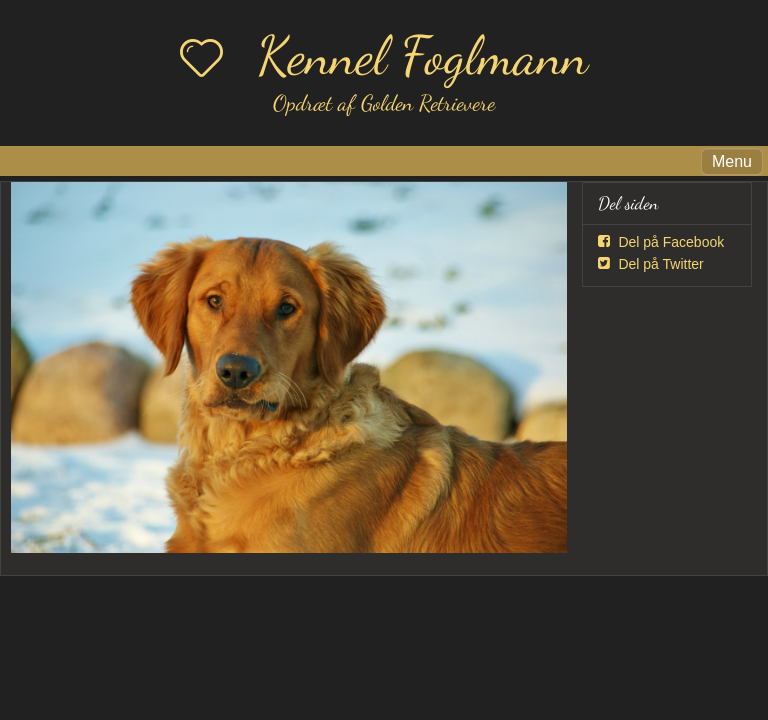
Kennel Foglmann (422, 55)
